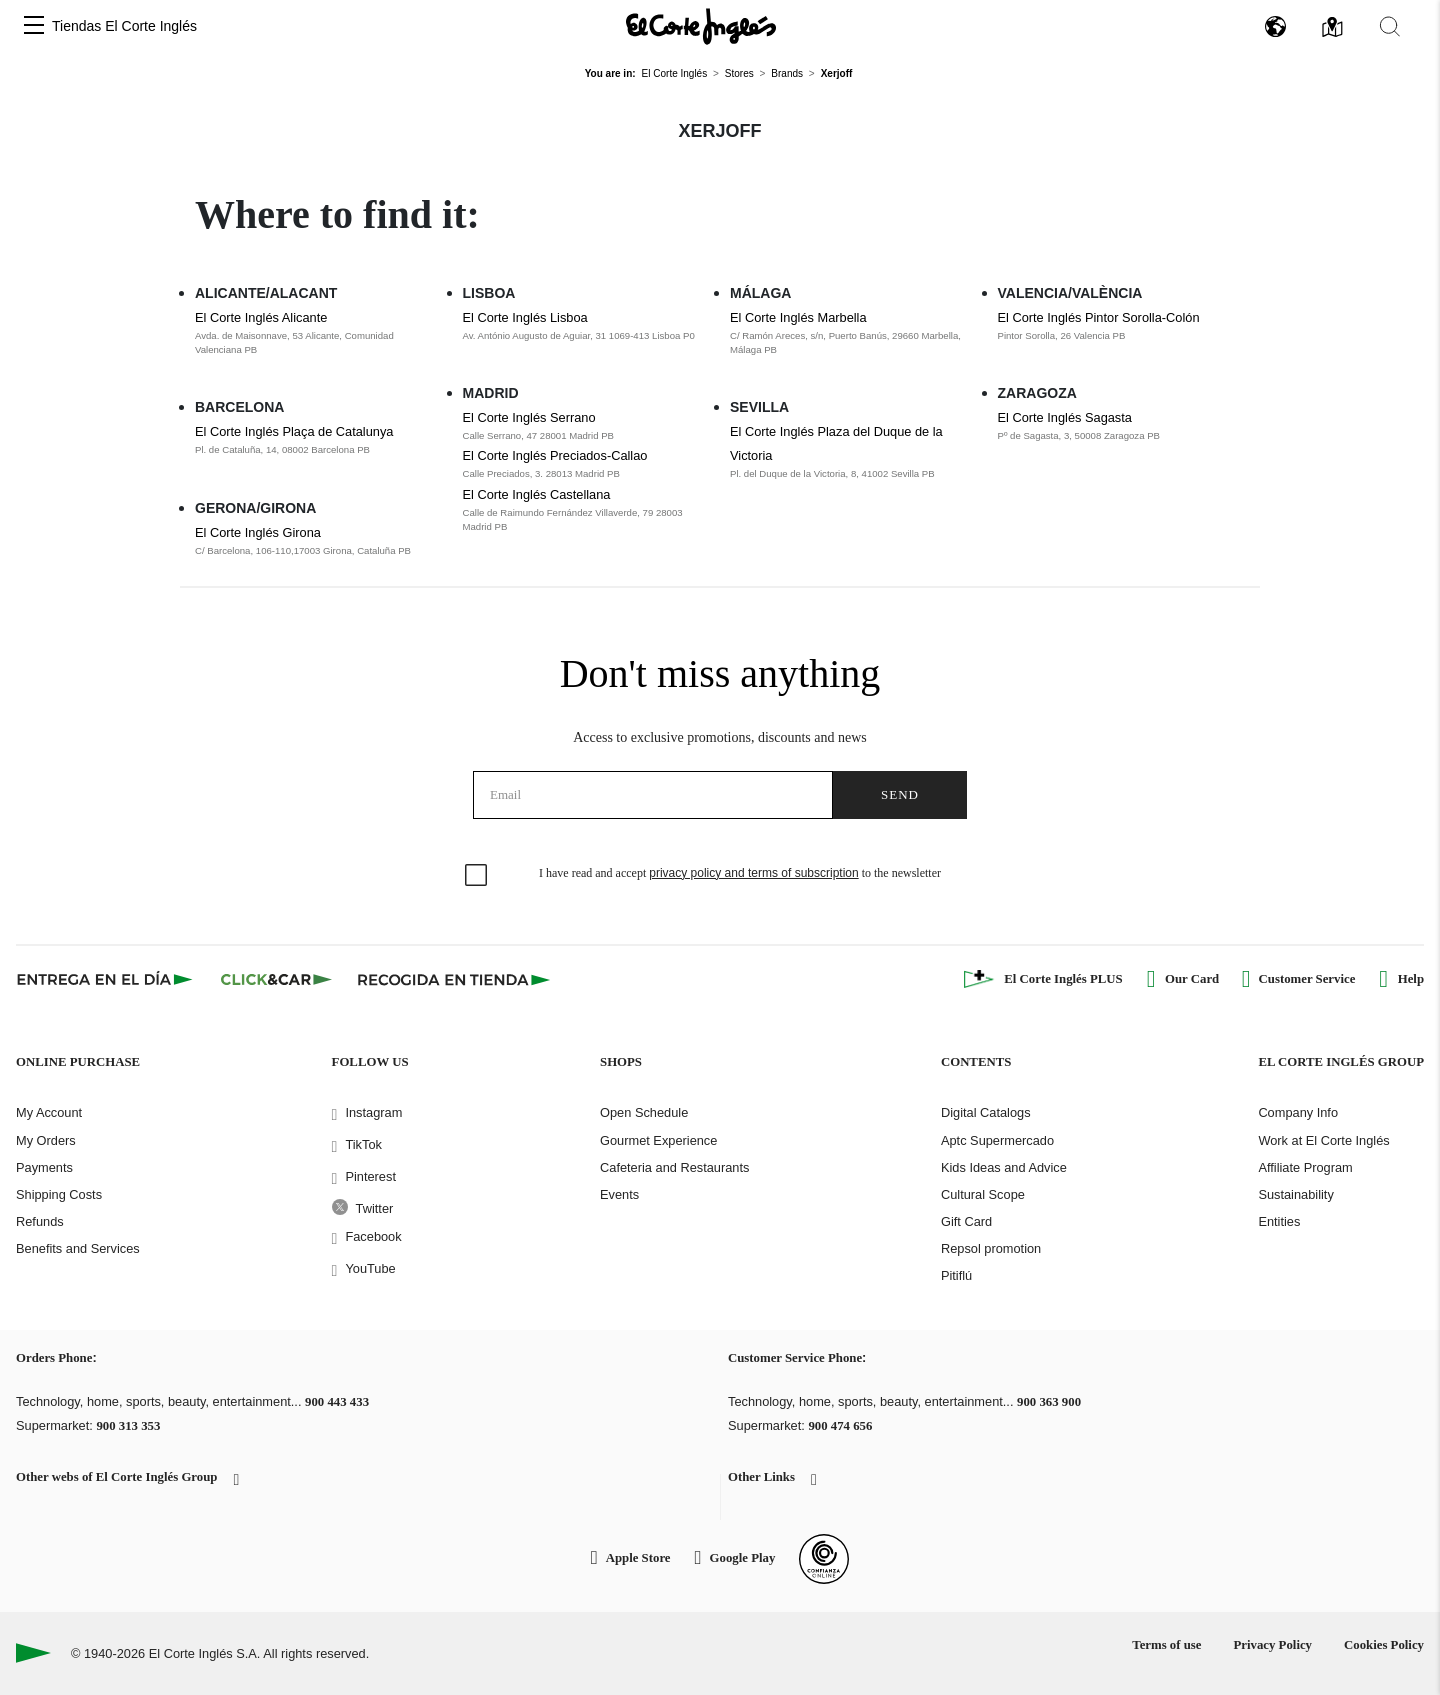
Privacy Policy (1272, 1645)
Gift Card (966, 1221)
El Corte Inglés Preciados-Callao (555, 455)
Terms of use (1166, 1645)
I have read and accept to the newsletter (740, 873)
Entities (1279, 1221)
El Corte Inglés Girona (258, 532)
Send (900, 794)
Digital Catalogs (986, 1112)
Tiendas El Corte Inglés (124, 26)
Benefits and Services (78, 1248)
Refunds (40, 1221)
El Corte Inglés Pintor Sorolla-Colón (1099, 317)
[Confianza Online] (824, 1559)
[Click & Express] (106, 979)
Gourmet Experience (658, 1140)
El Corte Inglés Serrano (529, 417)
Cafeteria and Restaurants (674, 1167)
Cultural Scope (983, 1194)
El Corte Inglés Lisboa (525, 317)
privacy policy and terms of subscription (753, 873)
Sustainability (1295, 1194)
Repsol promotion (991, 1248)
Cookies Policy (1384, 1645)
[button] (34, 26)
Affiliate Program (1305, 1167)
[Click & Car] (276, 979)
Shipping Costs (59, 1194)
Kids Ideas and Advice (1004, 1167)
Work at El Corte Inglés (1323, 1140)
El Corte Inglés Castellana (537, 494)
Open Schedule (644, 1112)
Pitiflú (956, 1275)
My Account (49, 1112)
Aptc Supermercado (997, 1140)
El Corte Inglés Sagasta (1065, 417)
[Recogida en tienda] (454, 979)
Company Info (1298, 1112)
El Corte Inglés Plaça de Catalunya (294, 431)
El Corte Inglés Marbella (798, 317)
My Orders (46, 1140)
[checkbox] (477, 876)
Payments (44, 1167)
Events (619, 1194)
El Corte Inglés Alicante (261, 317)
